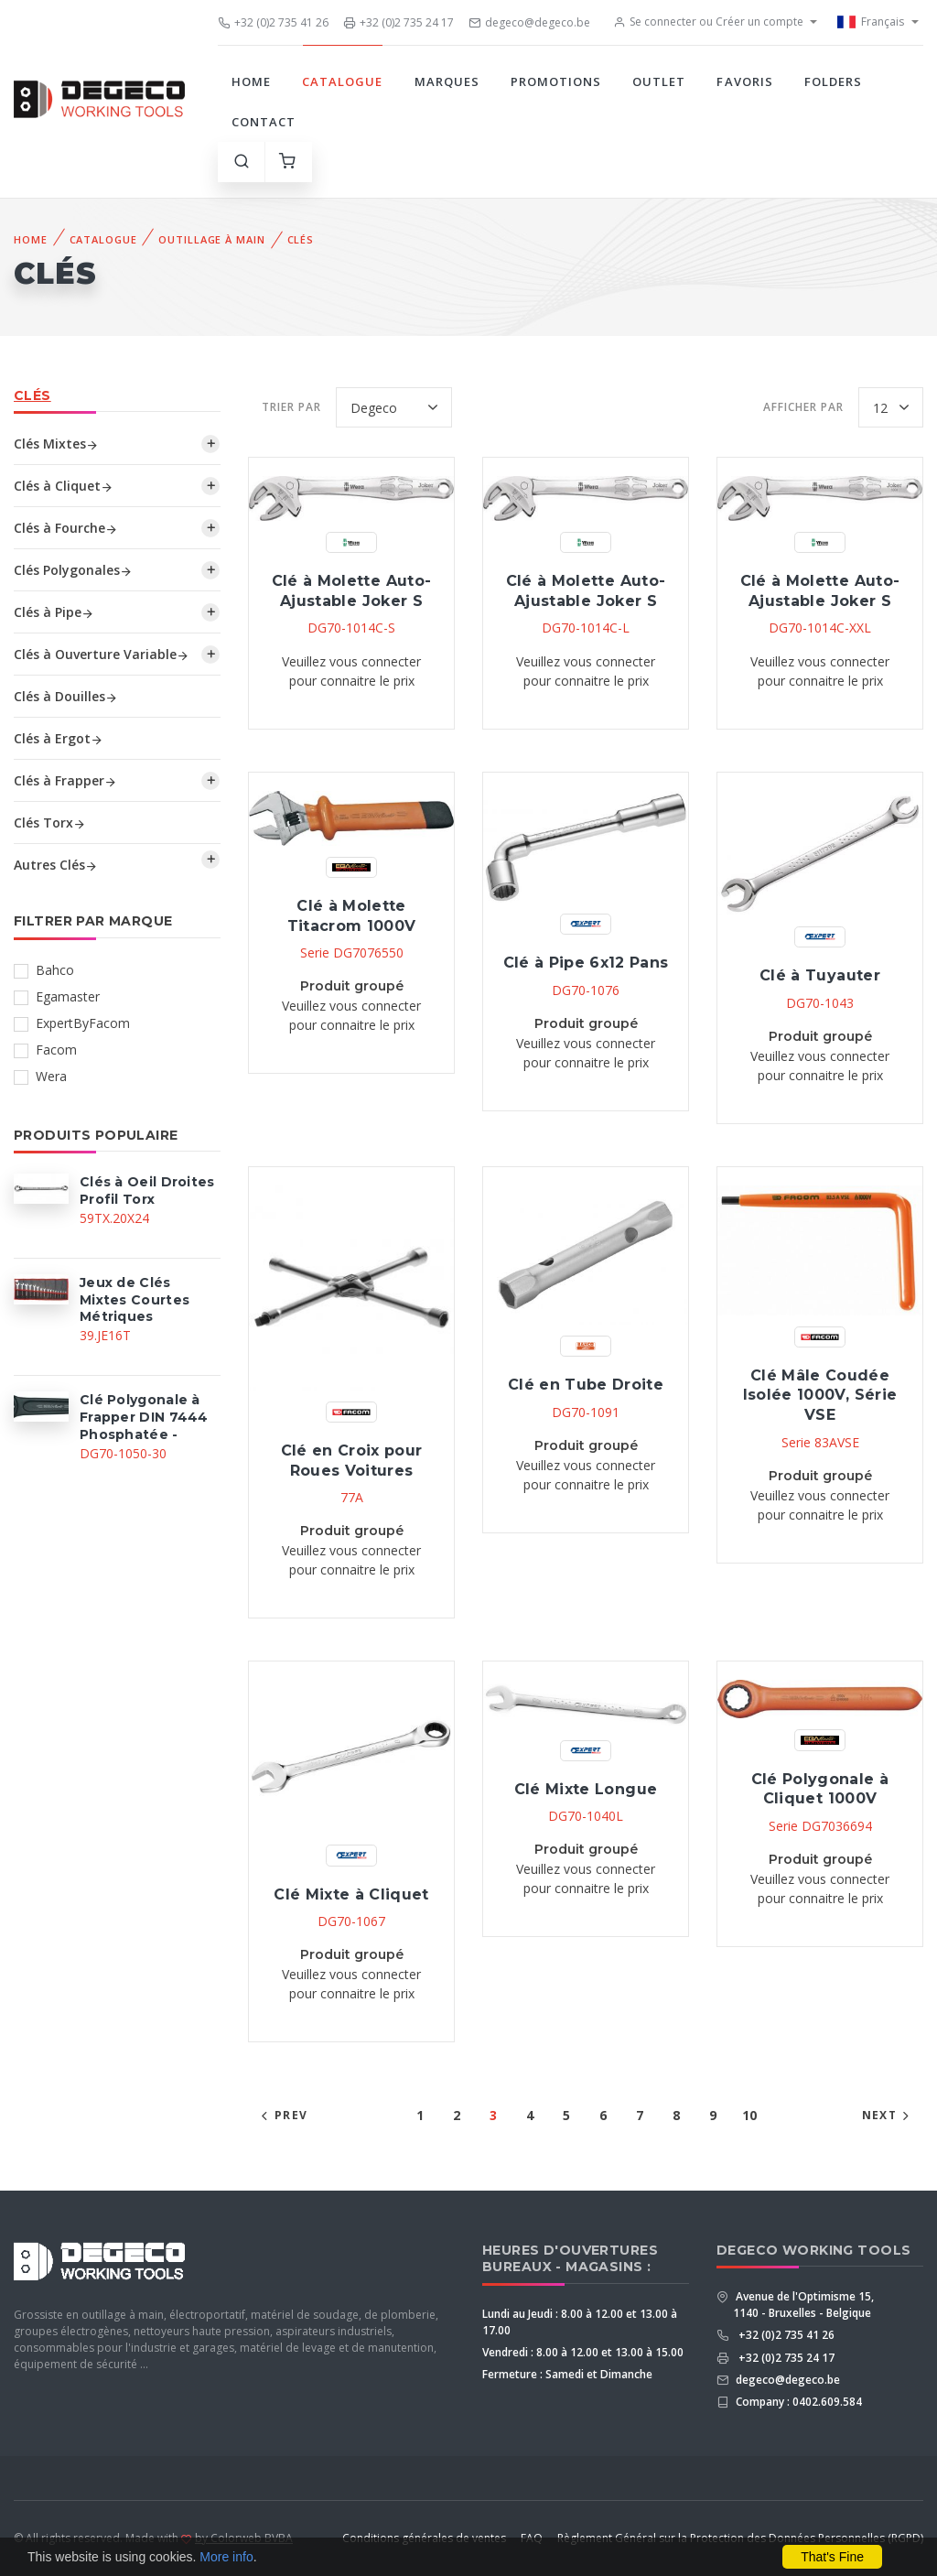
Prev (282, 2115)
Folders (833, 81)
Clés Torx (50, 822)
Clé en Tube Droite (585, 1384)
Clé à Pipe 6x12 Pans (586, 962)
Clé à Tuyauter (819, 975)
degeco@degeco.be (529, 22)
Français (870, 22)
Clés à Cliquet (63, 485)
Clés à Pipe (54, 612)
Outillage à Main (211, 239)
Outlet (658, 81)
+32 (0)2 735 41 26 (273, 22)
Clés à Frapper (65, 780)
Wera (51, 1076)
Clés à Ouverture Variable (101, 654)
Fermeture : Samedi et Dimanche (567, 2374)
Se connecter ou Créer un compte (708, 21)
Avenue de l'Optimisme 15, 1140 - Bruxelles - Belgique (803, 2305)
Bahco (55, 970)
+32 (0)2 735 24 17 (398, 22)
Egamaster (68, 996)
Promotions (556, 81)
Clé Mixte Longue (585, 1789)
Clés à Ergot (58, 738)
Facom (56, 1049)
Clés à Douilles (66, 696)
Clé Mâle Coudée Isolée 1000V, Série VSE (820, 1395)
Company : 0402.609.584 (797, 2401)
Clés (301, 239)
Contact (264, 122)
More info (226, 2556)
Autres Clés (56, 864)
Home (251, 81)
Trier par (291, 407)
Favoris (744, 81)
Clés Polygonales (73, 570)
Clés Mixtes (56, 443)
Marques (447, 81)
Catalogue (342, 81)
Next (888, 2115)
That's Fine (832, 2556)
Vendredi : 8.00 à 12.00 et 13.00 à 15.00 (583, 2352)
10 (749, 2115)
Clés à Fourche (66, 527)
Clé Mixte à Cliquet (351, 1894)
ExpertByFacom (83, 1023)
